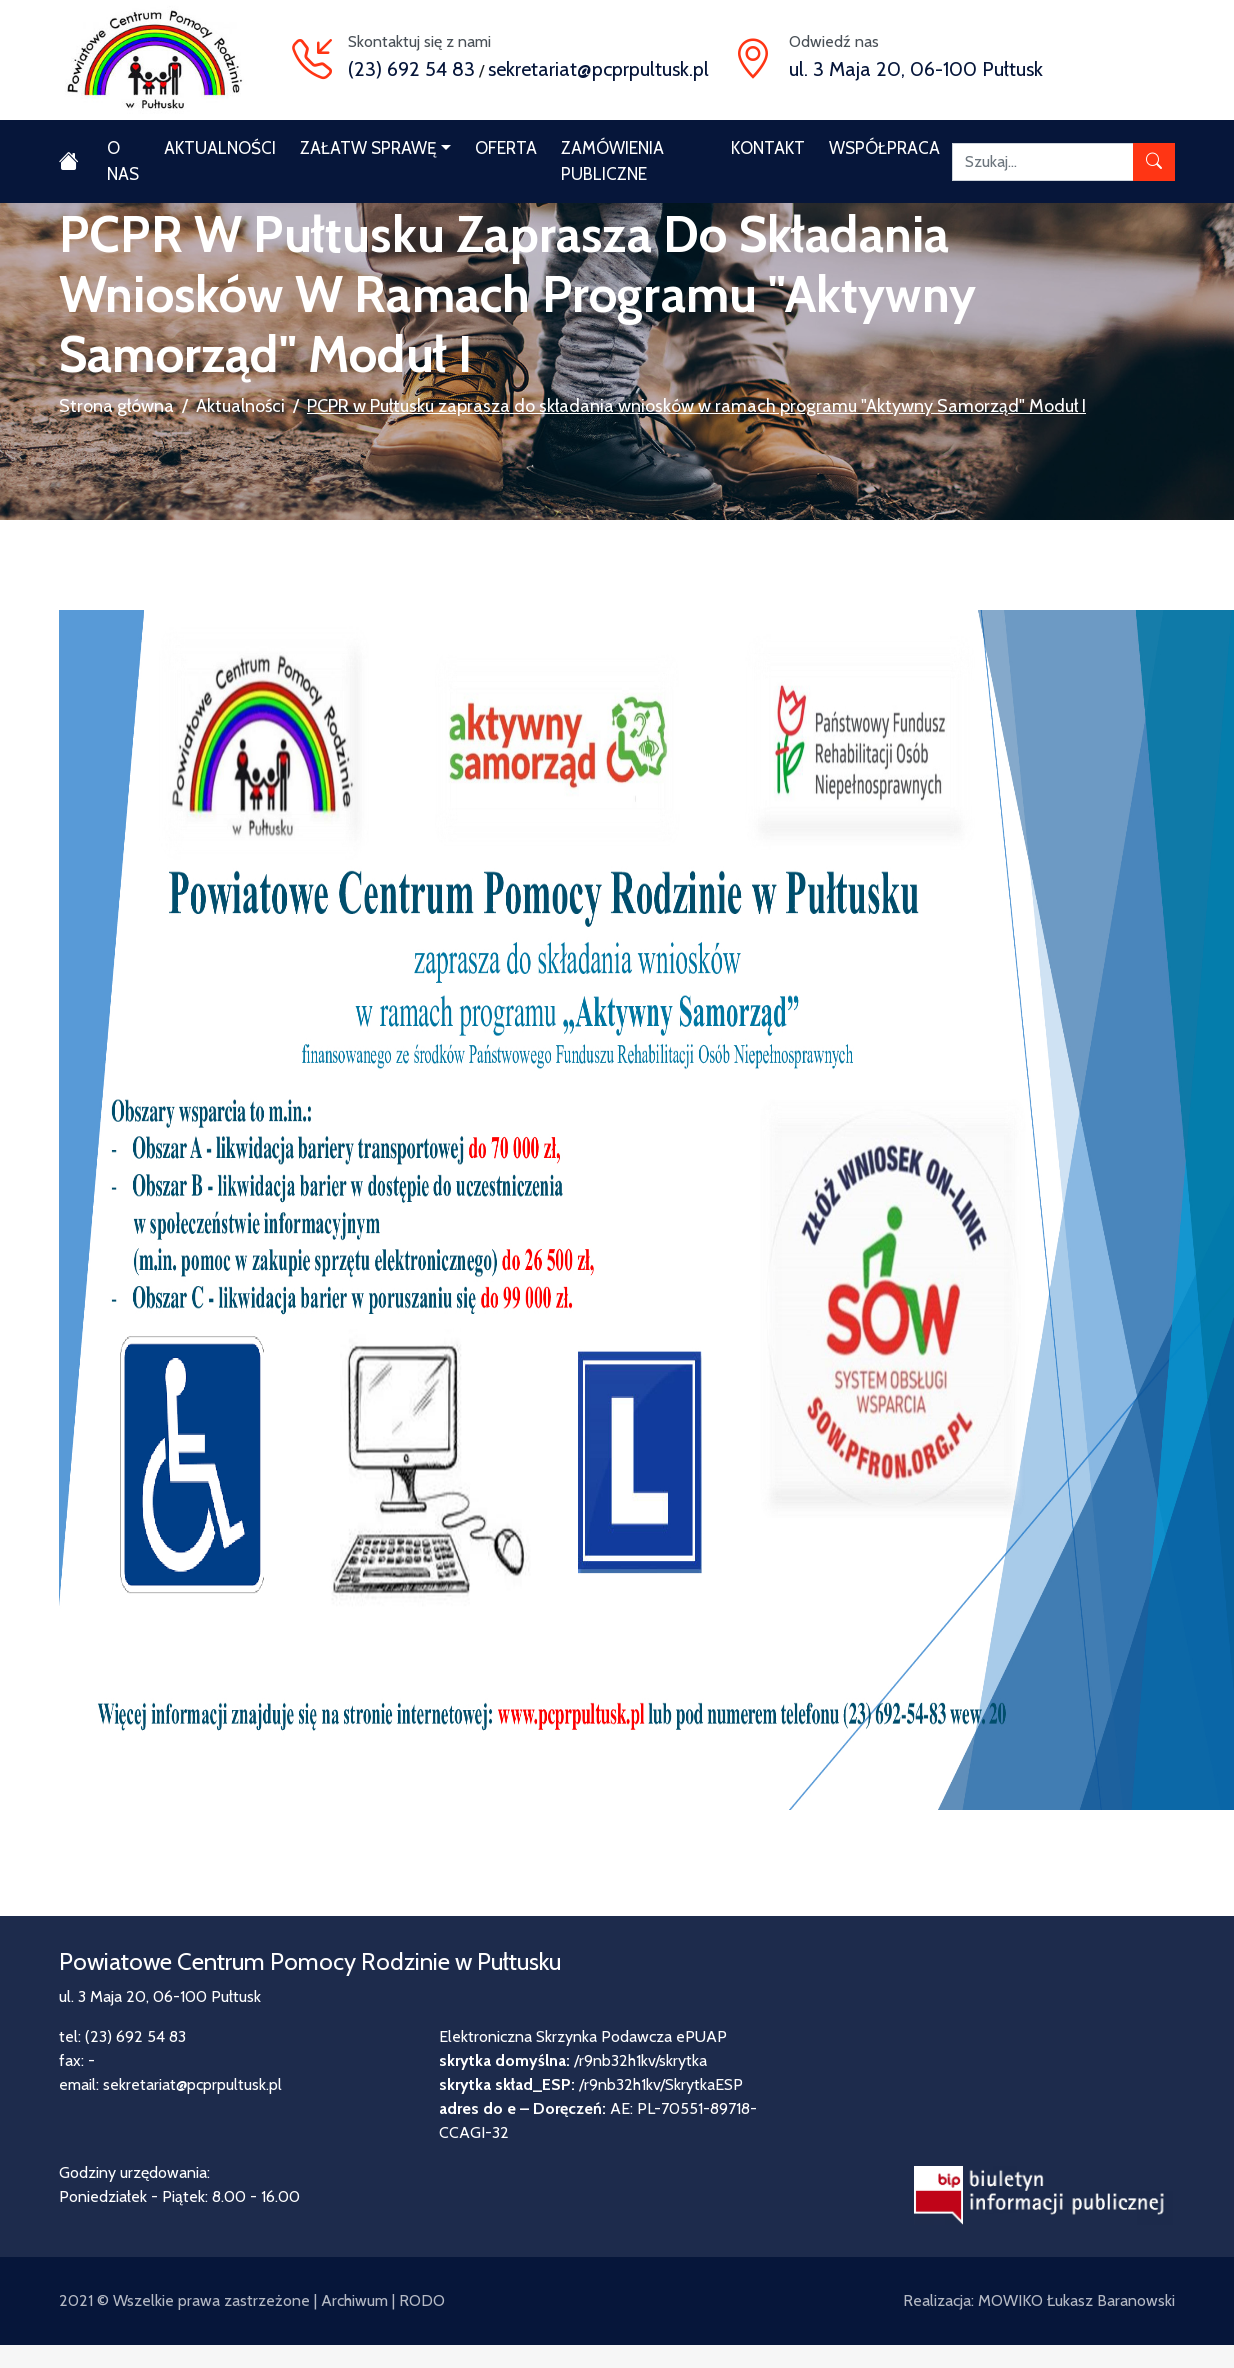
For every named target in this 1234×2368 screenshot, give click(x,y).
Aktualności (220, 148)
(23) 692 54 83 (411, 69)
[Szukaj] (1043, 162)
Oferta (506, 148)
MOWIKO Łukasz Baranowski (1076, 2300)
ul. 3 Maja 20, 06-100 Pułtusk (916, 69)
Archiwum (354, 2300)
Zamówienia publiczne (612, 161)
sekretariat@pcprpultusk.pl (598, 69)
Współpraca (884, 148)
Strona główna (116, 406)
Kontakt (768, 148)
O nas (123, 161)
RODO (422, 2300)
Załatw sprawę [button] (368, 148)
